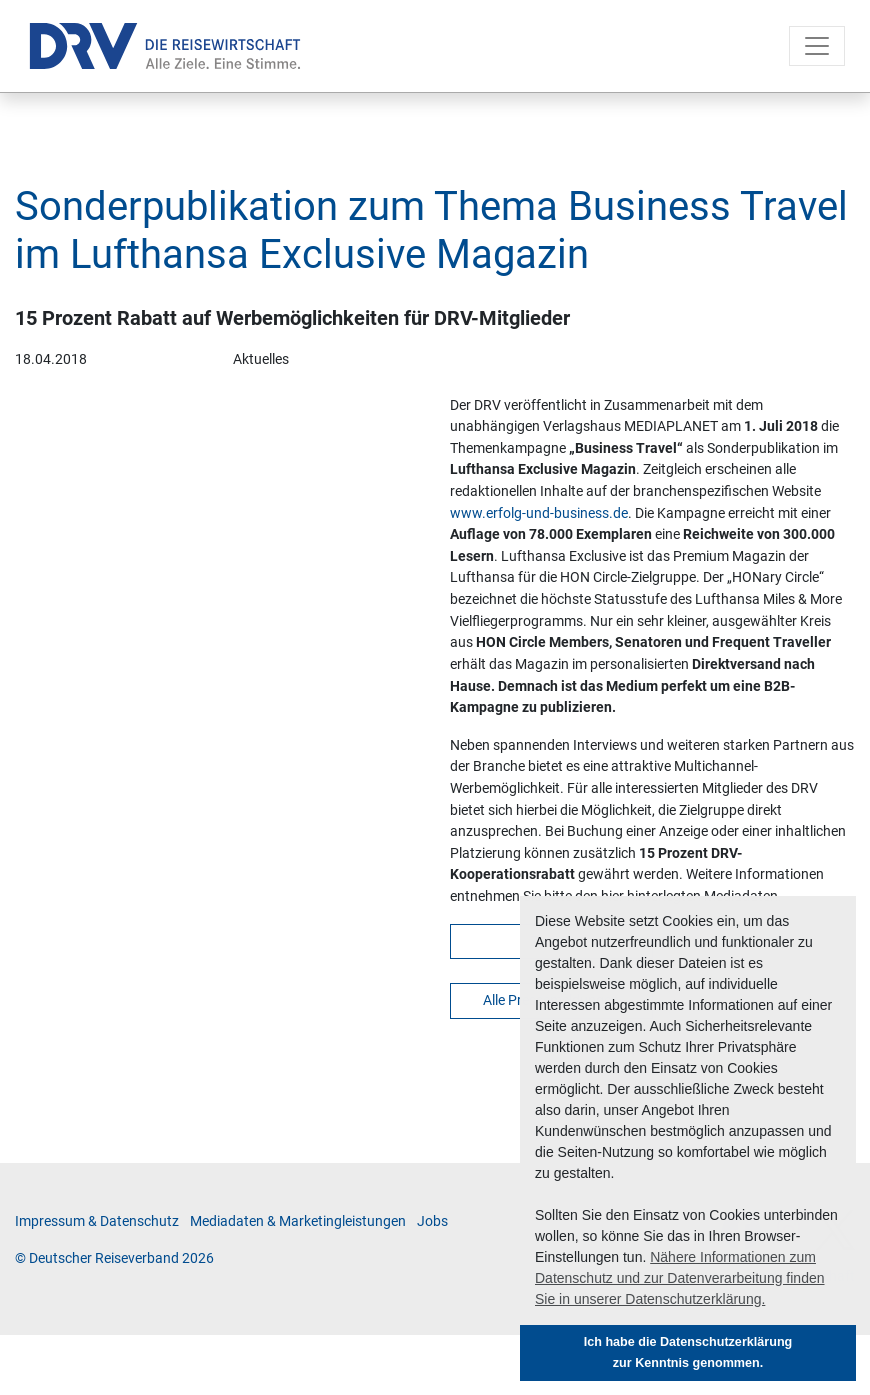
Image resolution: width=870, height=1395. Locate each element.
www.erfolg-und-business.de (539, 513)
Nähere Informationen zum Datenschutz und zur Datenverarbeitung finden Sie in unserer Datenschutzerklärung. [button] (680, 1278)
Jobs (432, 1221)
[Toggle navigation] (817, 46)
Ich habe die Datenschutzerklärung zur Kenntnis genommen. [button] (688, 1352)
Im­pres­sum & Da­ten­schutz (97, 1221)
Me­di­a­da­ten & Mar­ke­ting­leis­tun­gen (298, 1221)
